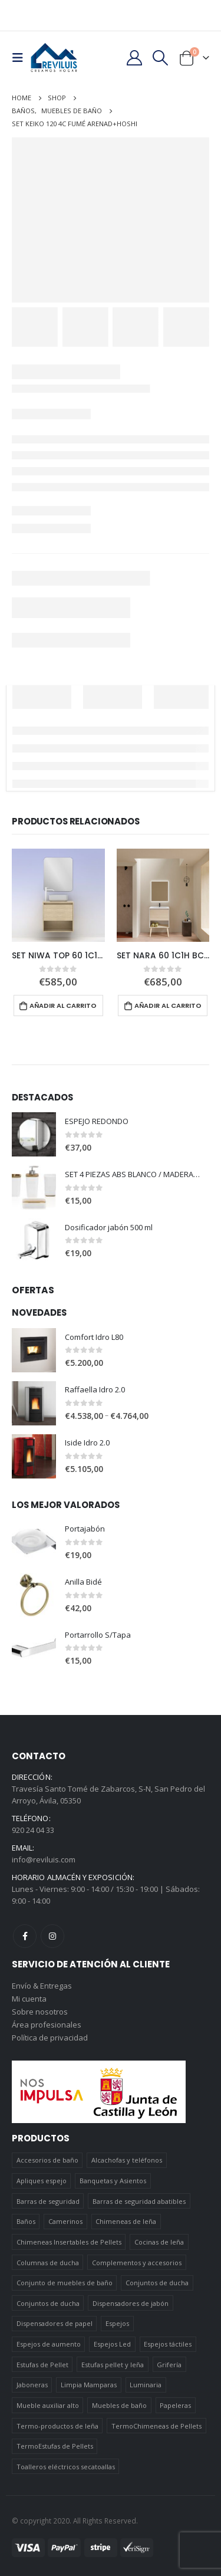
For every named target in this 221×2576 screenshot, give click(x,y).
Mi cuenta (29, 1998)
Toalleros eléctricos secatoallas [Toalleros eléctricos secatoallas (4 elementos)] (66, 2466)
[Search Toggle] (160, 57)
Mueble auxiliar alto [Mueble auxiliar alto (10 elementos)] (48, 2405)
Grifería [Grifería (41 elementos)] (169, 2364)
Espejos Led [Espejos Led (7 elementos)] (112, 2344)
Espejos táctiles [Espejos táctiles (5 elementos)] (168, 2344)
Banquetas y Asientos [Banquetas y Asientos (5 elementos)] (113, 2180)
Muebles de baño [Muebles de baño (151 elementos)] (119, 2405)
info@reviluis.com (43, 1859)
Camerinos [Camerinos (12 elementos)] (65, 2221)
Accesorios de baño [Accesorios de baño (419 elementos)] (47, 2160)
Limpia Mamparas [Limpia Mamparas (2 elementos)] (89, 2384)
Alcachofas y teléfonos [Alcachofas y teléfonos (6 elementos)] (126, 2160)
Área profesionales (46, 2024)
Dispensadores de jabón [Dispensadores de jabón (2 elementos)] (131, 2303)
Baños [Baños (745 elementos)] (26, 2221)
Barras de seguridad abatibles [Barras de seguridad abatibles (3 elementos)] (139, 2201)
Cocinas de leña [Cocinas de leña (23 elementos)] (159, 2241)
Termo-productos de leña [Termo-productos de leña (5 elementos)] (57, 2425)
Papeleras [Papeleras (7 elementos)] (175, 2405)
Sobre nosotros (40, 2011)
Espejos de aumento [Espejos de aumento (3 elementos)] (49, 2344)
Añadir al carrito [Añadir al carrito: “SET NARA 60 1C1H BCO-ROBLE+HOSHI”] (168, 1005)
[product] (58, 895)
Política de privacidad (50, 2037)
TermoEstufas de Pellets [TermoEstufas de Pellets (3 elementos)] (55, 2446)
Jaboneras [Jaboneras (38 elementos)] (32, 2384)
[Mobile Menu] (21, 58)
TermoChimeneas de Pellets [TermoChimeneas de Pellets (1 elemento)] (156, 2425)
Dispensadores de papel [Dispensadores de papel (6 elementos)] (55, 2323)
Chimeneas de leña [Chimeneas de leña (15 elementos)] (125, 2221)
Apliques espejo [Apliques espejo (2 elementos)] (42, 2180)
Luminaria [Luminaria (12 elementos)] (145, 2384)
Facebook (25, 1936)
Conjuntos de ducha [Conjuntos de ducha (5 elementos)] (48, 2303)
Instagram (52, 1936)
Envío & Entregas (42, 1985)
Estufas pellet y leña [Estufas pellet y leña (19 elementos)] (112, 2364)
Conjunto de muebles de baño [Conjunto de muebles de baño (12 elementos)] (65, 2282)
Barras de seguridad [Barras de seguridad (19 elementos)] (48, 2201)
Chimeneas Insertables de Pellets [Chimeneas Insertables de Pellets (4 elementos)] (69, 2241)
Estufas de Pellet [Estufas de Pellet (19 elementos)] (42, 2364)
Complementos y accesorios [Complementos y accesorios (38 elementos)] (137, 2262)
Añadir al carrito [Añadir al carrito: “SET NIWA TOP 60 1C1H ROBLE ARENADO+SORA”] (63, 1005)
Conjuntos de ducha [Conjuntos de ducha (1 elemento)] (157, 2282)
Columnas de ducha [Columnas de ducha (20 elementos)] (48, 2262)
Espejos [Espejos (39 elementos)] (117, 2323)
